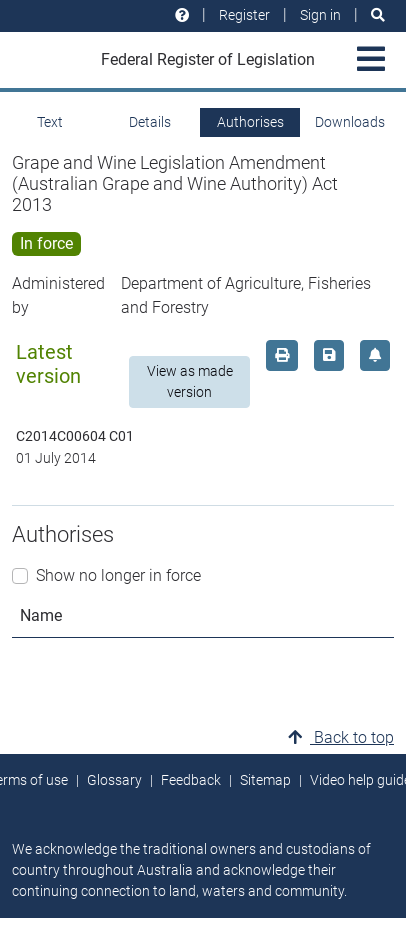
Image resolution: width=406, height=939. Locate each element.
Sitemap (265, 780)
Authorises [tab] (250, 122)
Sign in (320, 15)
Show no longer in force (118, 575)
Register (244, 15)
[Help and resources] (182, 15)
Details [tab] (150, 122)
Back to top (341, 737)
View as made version (190, 381)
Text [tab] (50, 122)
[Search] (378, 15)
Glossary (114, 780)
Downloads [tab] (350, 122)
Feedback (191, 780)
